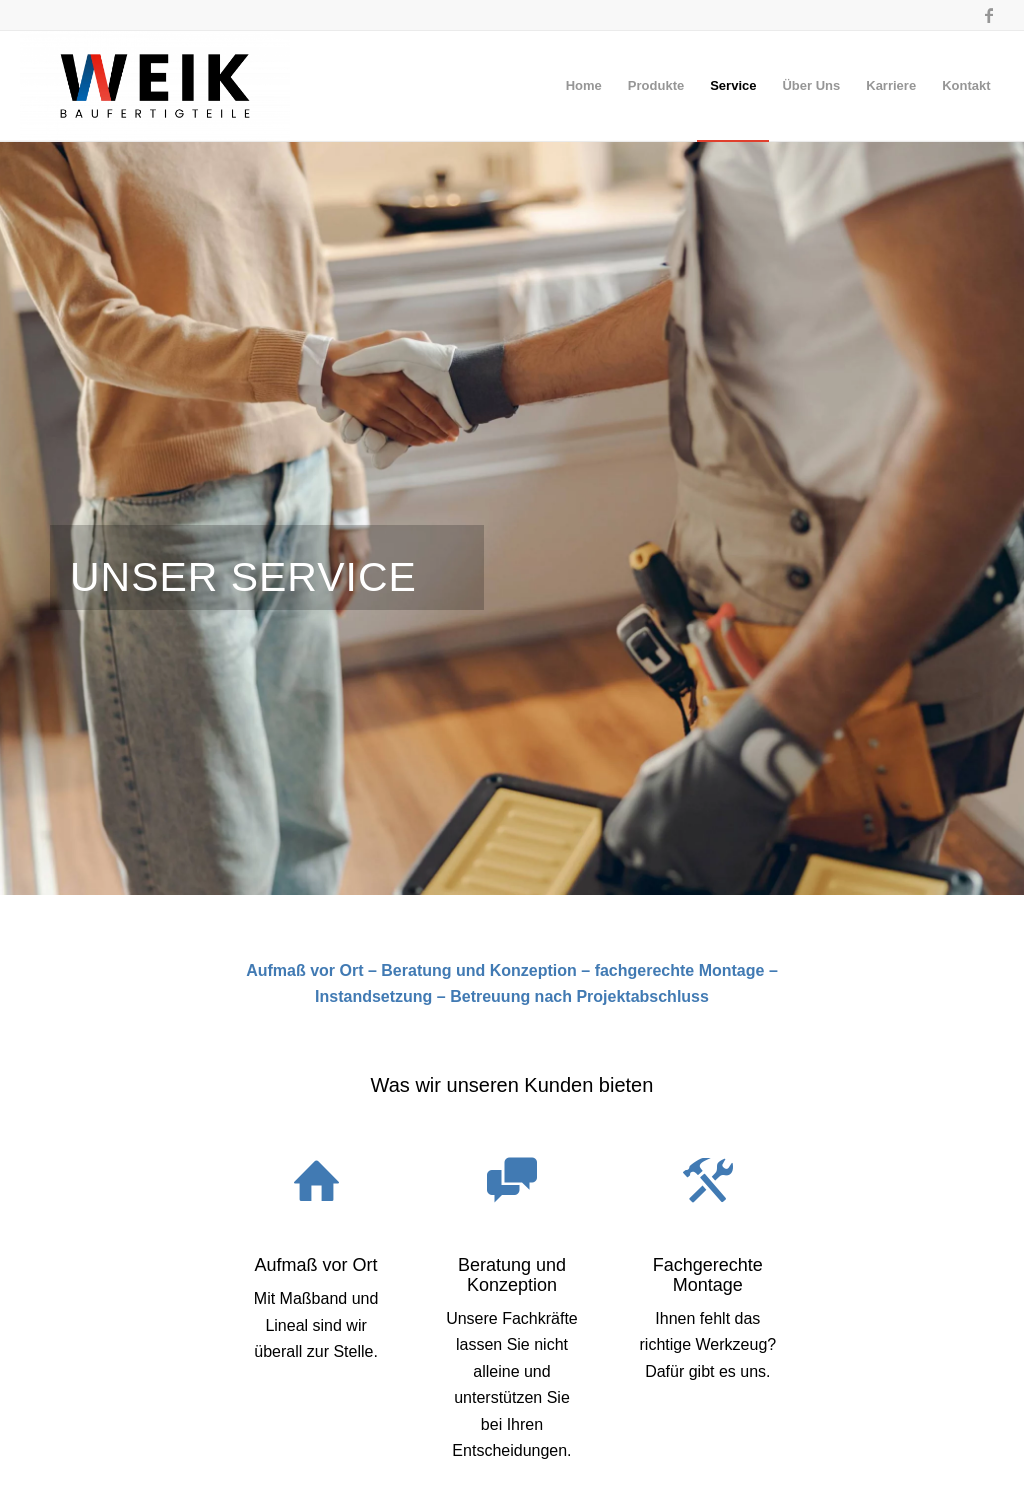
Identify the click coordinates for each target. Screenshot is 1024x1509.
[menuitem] (584, 86)
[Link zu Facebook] (989, 15)
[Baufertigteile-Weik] (154, 86)
